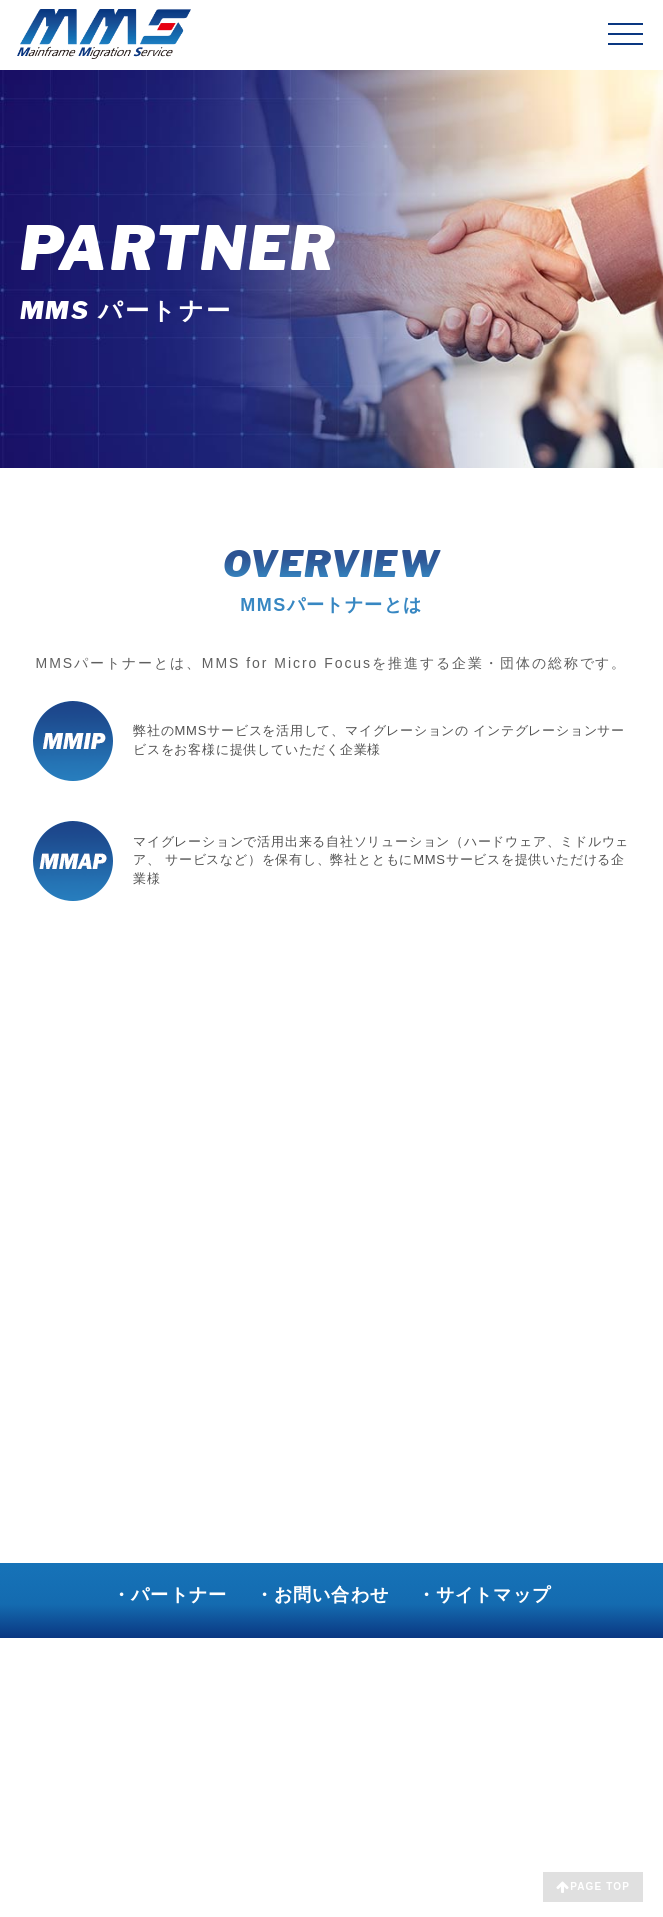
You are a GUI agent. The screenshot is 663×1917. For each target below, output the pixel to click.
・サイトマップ (484, 1595)
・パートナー (169, 1595)
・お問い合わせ (322, 1595)
